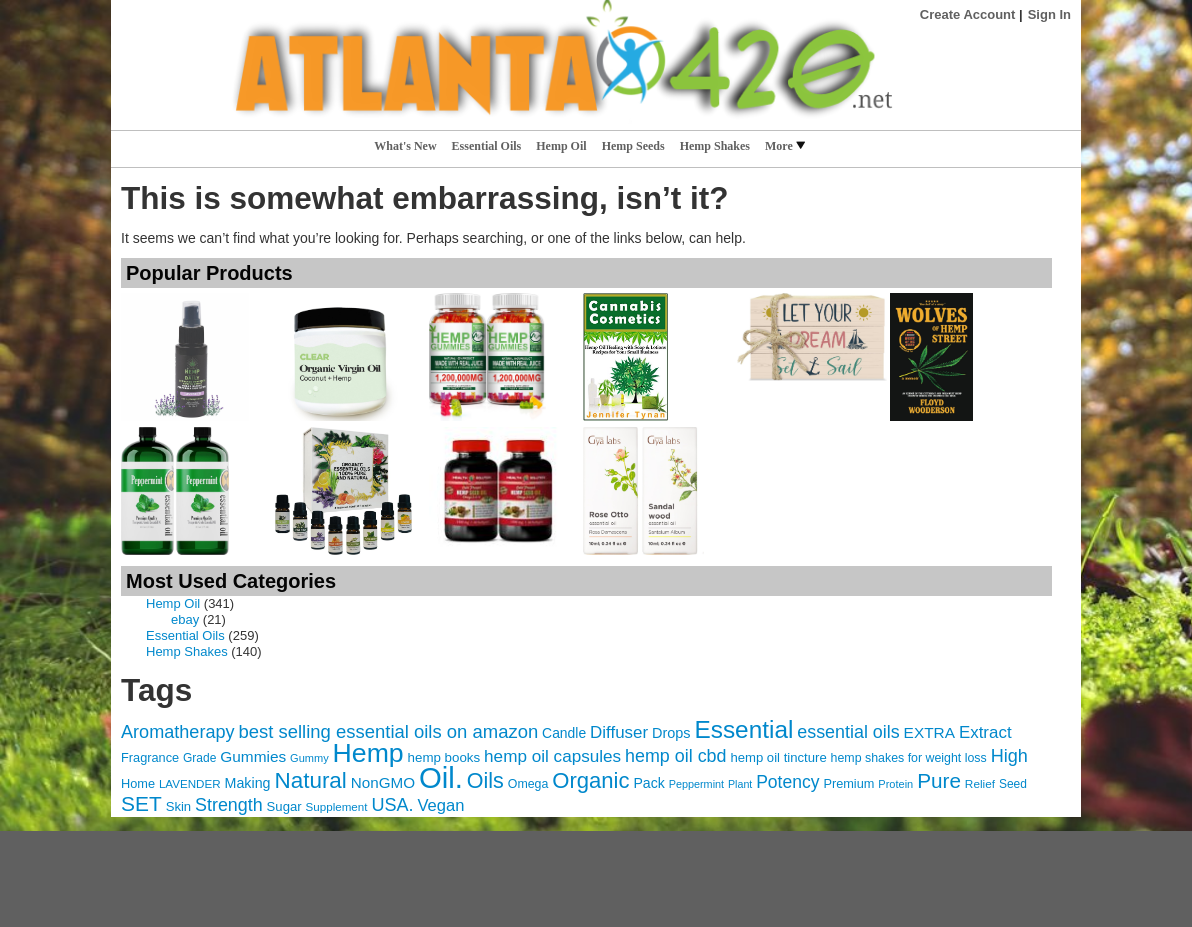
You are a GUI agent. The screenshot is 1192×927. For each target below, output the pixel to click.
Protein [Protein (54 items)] (895, 784)
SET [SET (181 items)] (141, 803)
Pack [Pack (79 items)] (648, 783)
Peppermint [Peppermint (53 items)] (696, 784)
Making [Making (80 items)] (248, 783)
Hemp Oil (561, 146)
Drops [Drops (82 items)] (671, 733)
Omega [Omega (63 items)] (528, 784)
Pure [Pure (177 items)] (939, 780)
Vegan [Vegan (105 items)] (440, 805)
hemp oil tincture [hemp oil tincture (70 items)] (778, 757)
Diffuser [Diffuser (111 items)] (619, 732)
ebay (185, 619)
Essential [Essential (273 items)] (743, 729)
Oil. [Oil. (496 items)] (441, 777)
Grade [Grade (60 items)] (199, 758)
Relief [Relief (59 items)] (980, 784)
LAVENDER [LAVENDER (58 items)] (190, 783)
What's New (405, 146)
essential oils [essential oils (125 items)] (848, 732)
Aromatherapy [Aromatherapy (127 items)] (178, 732)
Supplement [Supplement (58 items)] (337, 806)
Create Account (968, 14)
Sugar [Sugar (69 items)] (284, 806)
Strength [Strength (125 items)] (229, 805)
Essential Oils (487, 146)
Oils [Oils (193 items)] (485, 781)
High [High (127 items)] (1009, 756)
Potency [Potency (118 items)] (787, 782)
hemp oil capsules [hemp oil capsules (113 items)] (552, 756)
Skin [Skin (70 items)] (179, 806)
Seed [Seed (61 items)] (1013, 784)
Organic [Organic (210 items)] (590, 780)
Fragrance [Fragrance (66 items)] (150, 757)
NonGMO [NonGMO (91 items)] (383, 782)
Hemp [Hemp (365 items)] (368, 753)
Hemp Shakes (715, 146)
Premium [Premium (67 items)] (848, 783)
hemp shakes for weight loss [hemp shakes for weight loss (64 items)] (909, 758)
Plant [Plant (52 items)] (740, 784)
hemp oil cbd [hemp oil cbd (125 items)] (675, 756)
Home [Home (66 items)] (138, 783)
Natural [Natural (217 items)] (310, 780)
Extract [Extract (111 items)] (985, 732)
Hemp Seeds (633, 146)
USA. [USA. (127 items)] (392, 805)
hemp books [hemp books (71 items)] (444, 757)
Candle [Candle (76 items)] (564, 733)
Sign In (1049, 14)
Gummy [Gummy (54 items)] (309, 758)
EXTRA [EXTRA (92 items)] (929, 732)
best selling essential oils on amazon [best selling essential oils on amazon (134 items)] (388, 731)
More (785, 146)
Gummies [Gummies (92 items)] (253, 756)
